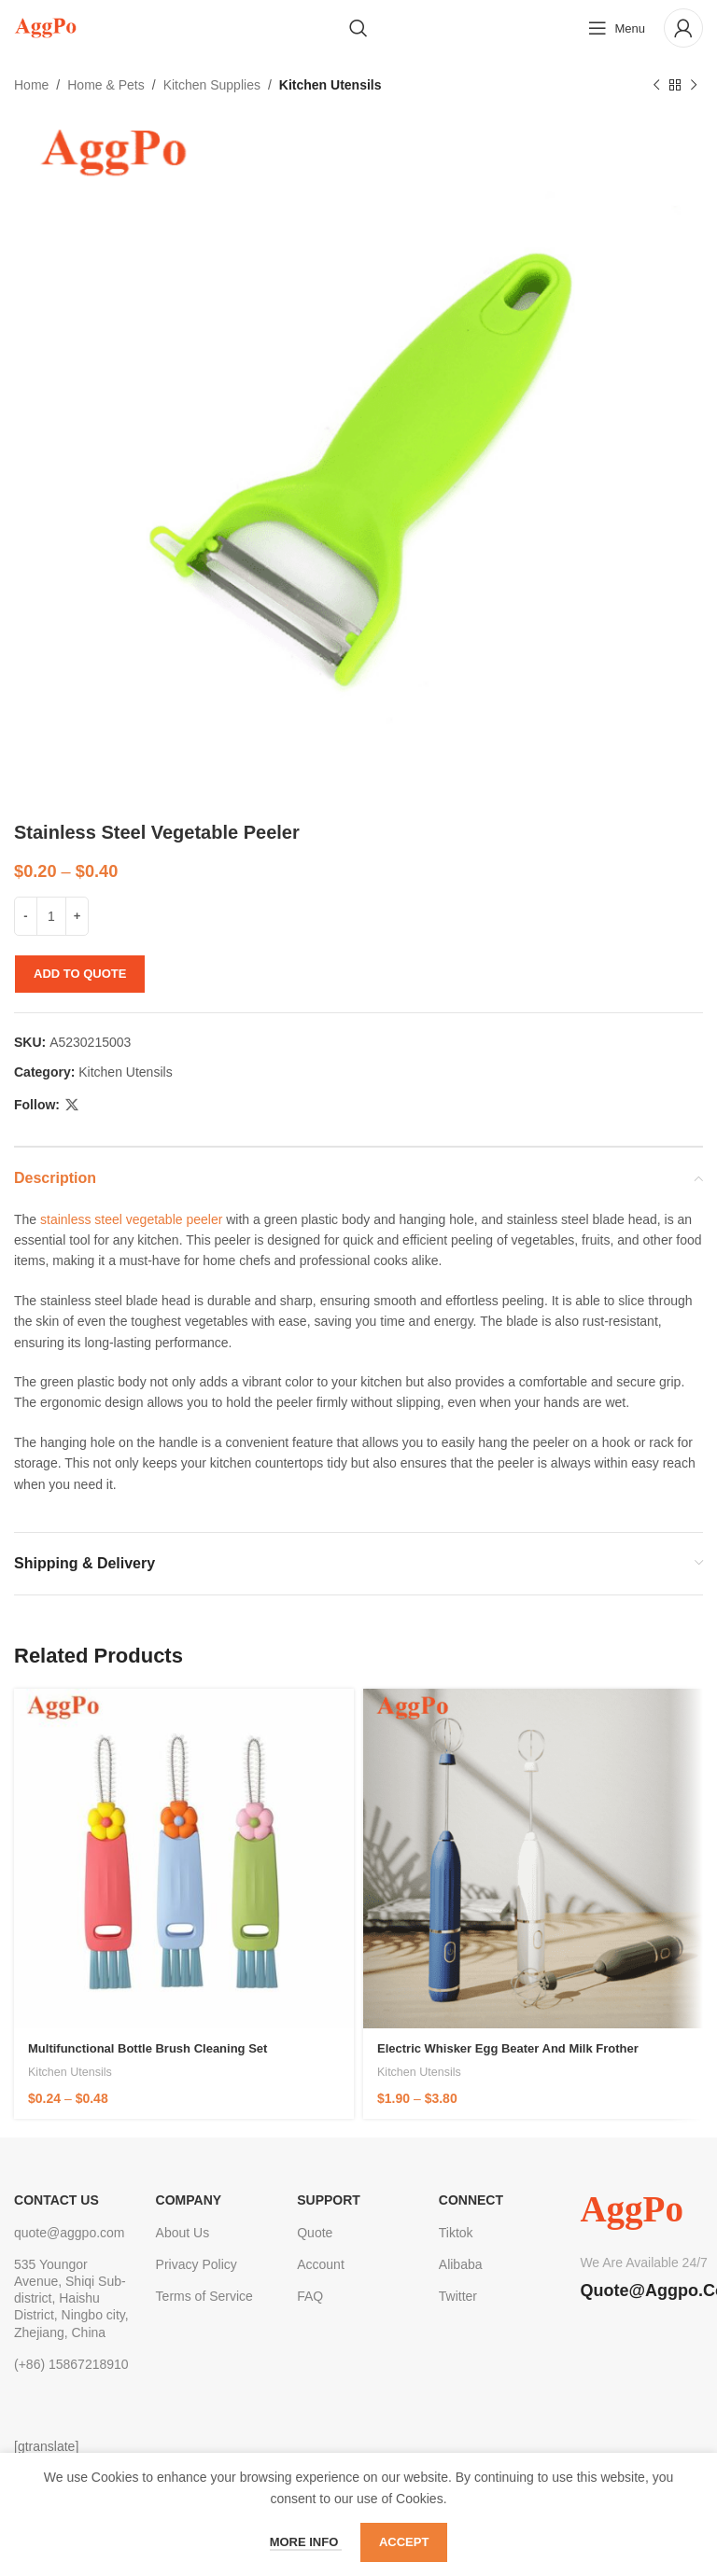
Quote (314, 2232)
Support (328, 2200)
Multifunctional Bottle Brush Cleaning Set (147, 2048)
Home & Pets (105, 84)
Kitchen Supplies (211, 84)
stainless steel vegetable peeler (131, 1219)
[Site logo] (45, 27)
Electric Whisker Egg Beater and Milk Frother (508, 2048)
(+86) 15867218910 (71, 2364)
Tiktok (456, 2232)
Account (320, 2264)
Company (189, 2200)
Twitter (458, 2296)
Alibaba (461, 2264)
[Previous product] (656, 85)
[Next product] (693, 85)
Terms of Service (204, 2296)
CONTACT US (56, 2200)
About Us (183, 2232)
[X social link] (72, 1105)
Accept (404, 2542)
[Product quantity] (51, 916)
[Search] (358, 28)
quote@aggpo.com (69, 2232)
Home (31, 84)
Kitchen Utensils (330, 84)
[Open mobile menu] (616, 28)
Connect (471, 2200)
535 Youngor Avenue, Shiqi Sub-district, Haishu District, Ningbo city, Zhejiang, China (71, 2298)
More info (306, 2542)
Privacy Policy (196, 2264)
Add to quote (80, 974)
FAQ (310, 2296)
